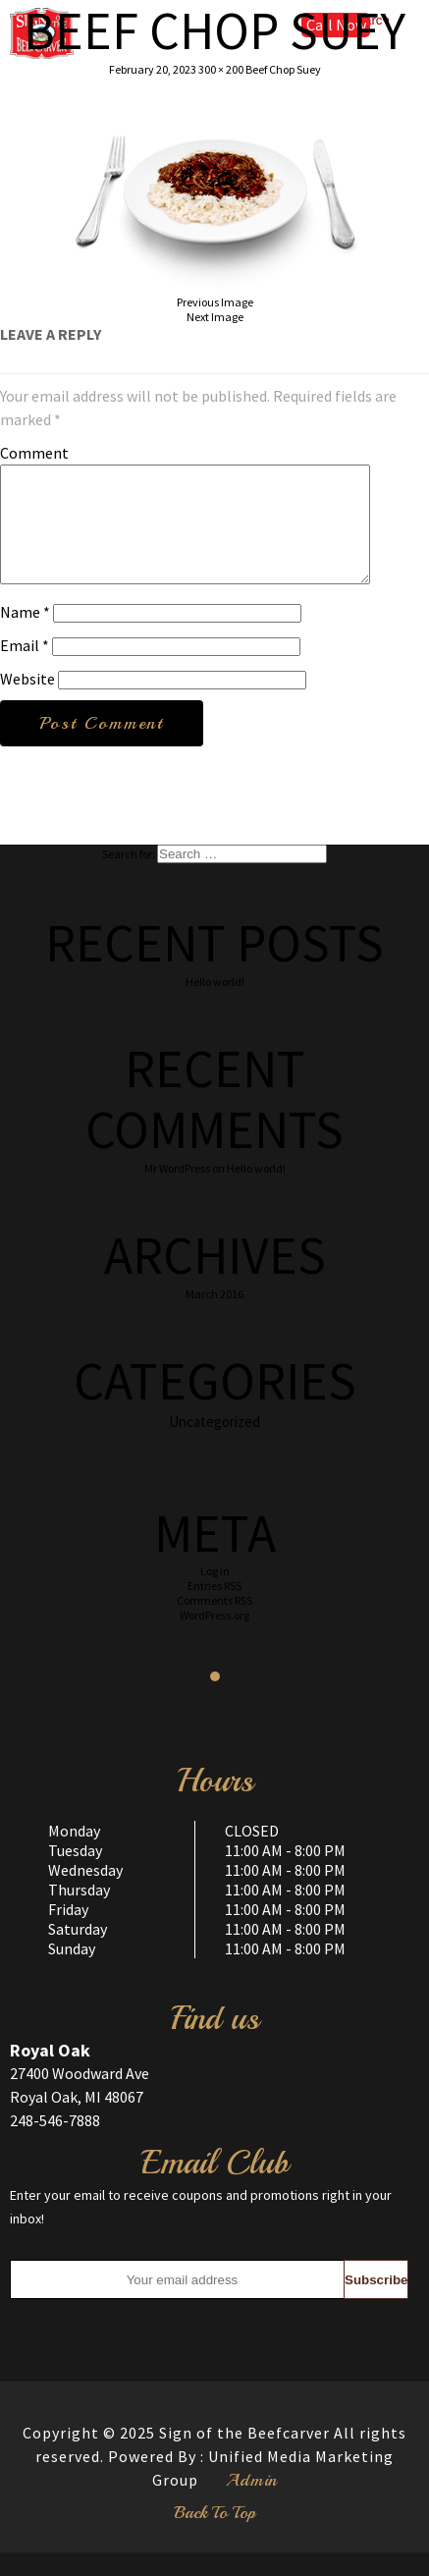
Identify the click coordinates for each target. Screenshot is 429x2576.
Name (25, 635)
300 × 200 (220, 69)
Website (27, 702)
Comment (34, 453)
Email (24, 669)
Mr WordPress (177, 1191)
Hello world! (215, 1005)
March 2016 (214, 1317)
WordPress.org (214, 1638)
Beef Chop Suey (283, 69)
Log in (215, 1594)
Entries (214, 1609)
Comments (214, 1624)
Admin (252, 2503)
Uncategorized (214, 1445)
